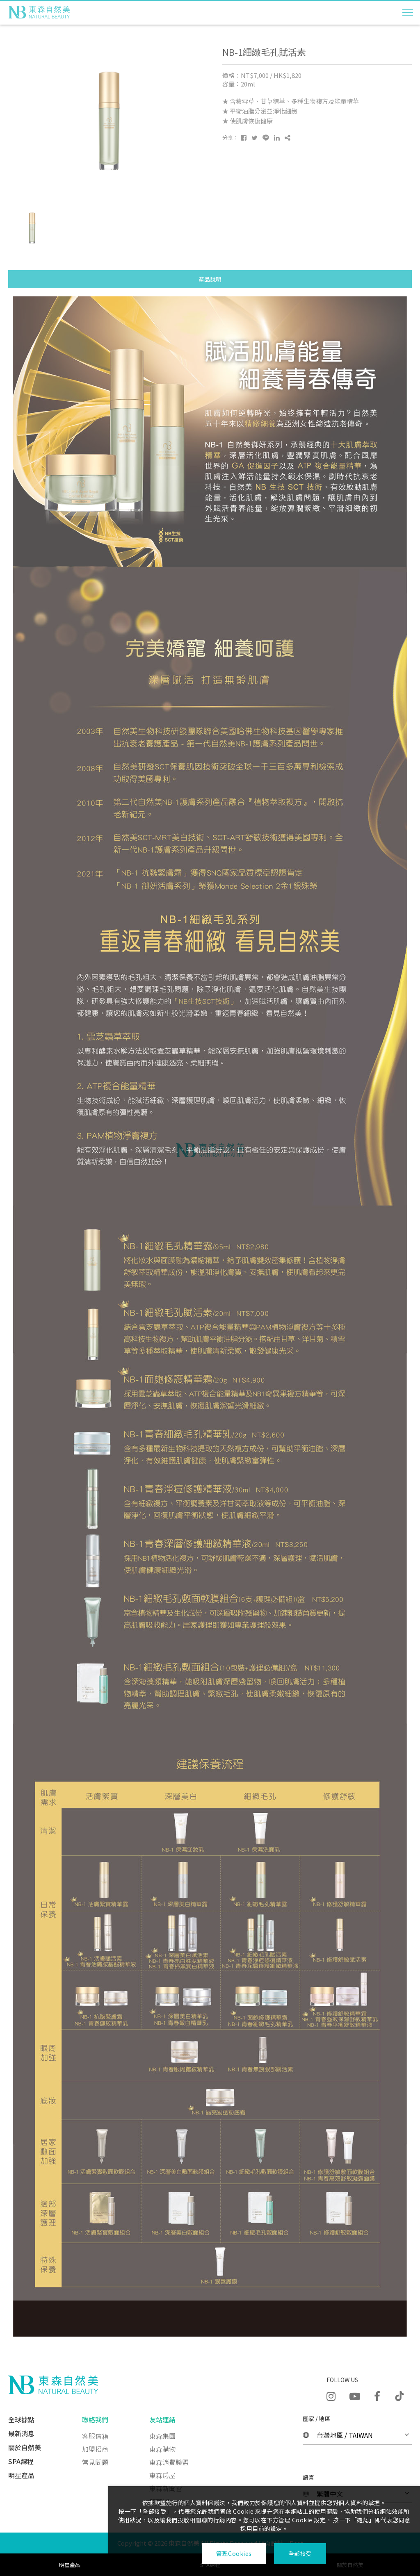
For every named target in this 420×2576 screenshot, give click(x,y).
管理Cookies (234, 2553)
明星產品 (21, 2475)
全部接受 (300, 2553)
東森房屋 (162, 2475)
